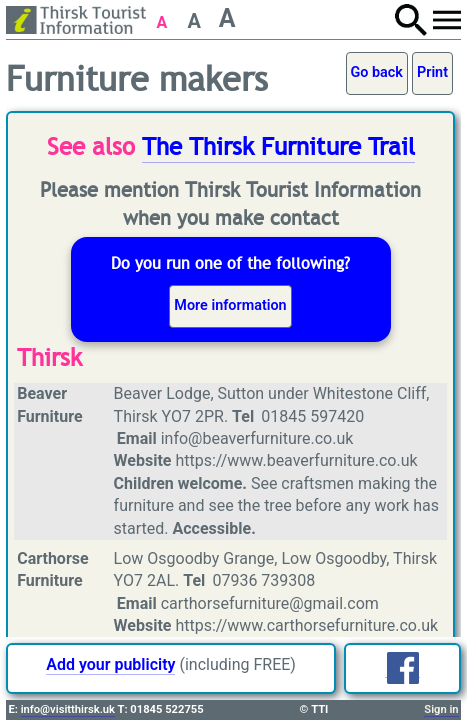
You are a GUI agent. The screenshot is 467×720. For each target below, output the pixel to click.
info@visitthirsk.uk (68, 709)
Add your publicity (110, 664)
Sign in (441, 709)
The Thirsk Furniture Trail (278, 147)
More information (230, 305)
